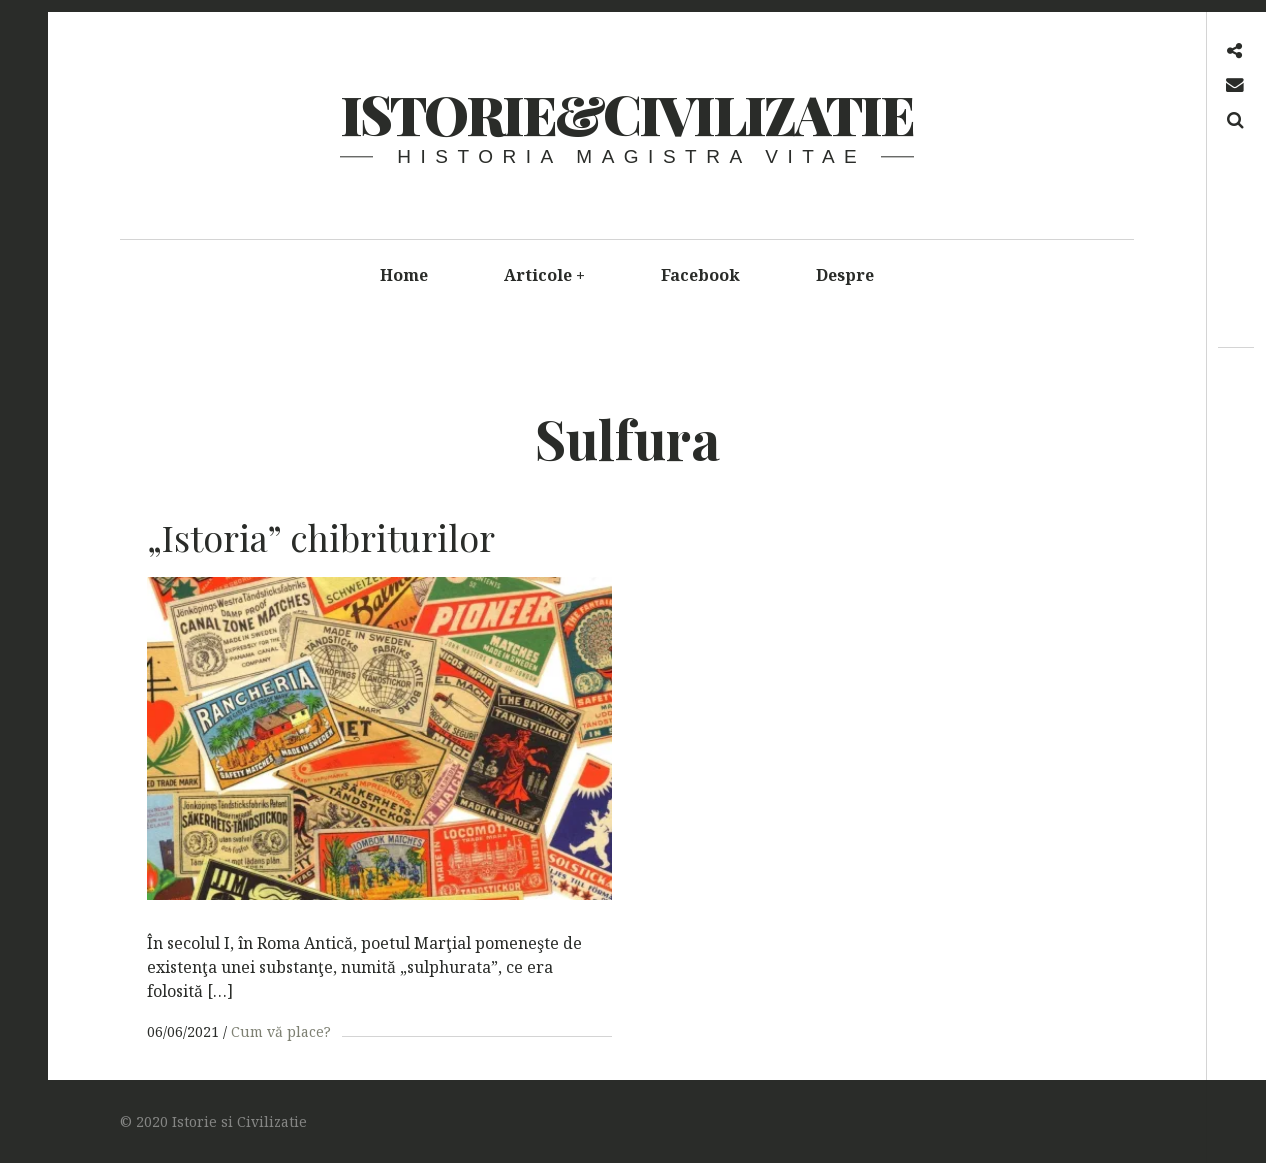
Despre (845, 275)
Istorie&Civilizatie (626, 114)
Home (404, 275)
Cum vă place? (281, 1031)
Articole (545, 275)
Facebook (700, 275)
